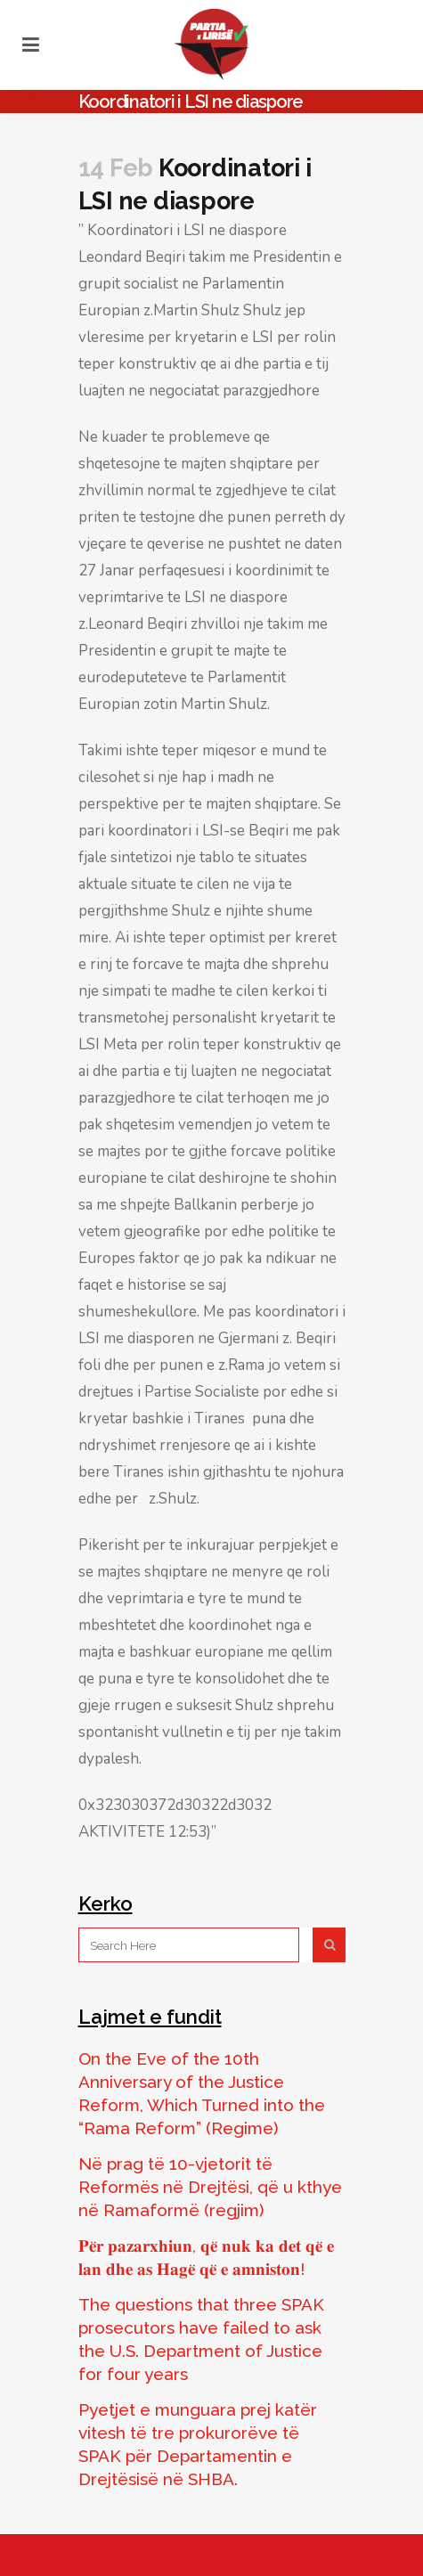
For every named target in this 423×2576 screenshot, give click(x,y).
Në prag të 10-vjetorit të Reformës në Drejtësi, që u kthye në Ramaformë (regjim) (210, 2187)
